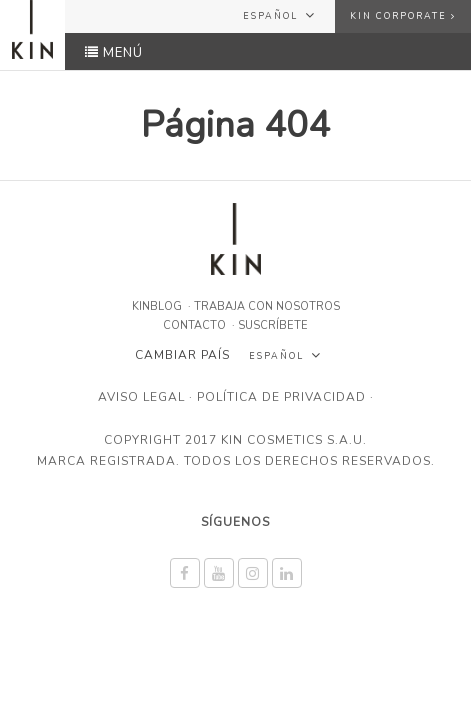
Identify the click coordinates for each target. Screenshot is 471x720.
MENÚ (114, 53)
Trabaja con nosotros (267, 306)
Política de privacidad (281, 397)
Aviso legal (141, 397)
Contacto (194, 325)
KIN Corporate (403, 16)
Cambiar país (182, 355)
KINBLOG (157, 306)
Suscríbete (273, 325)
